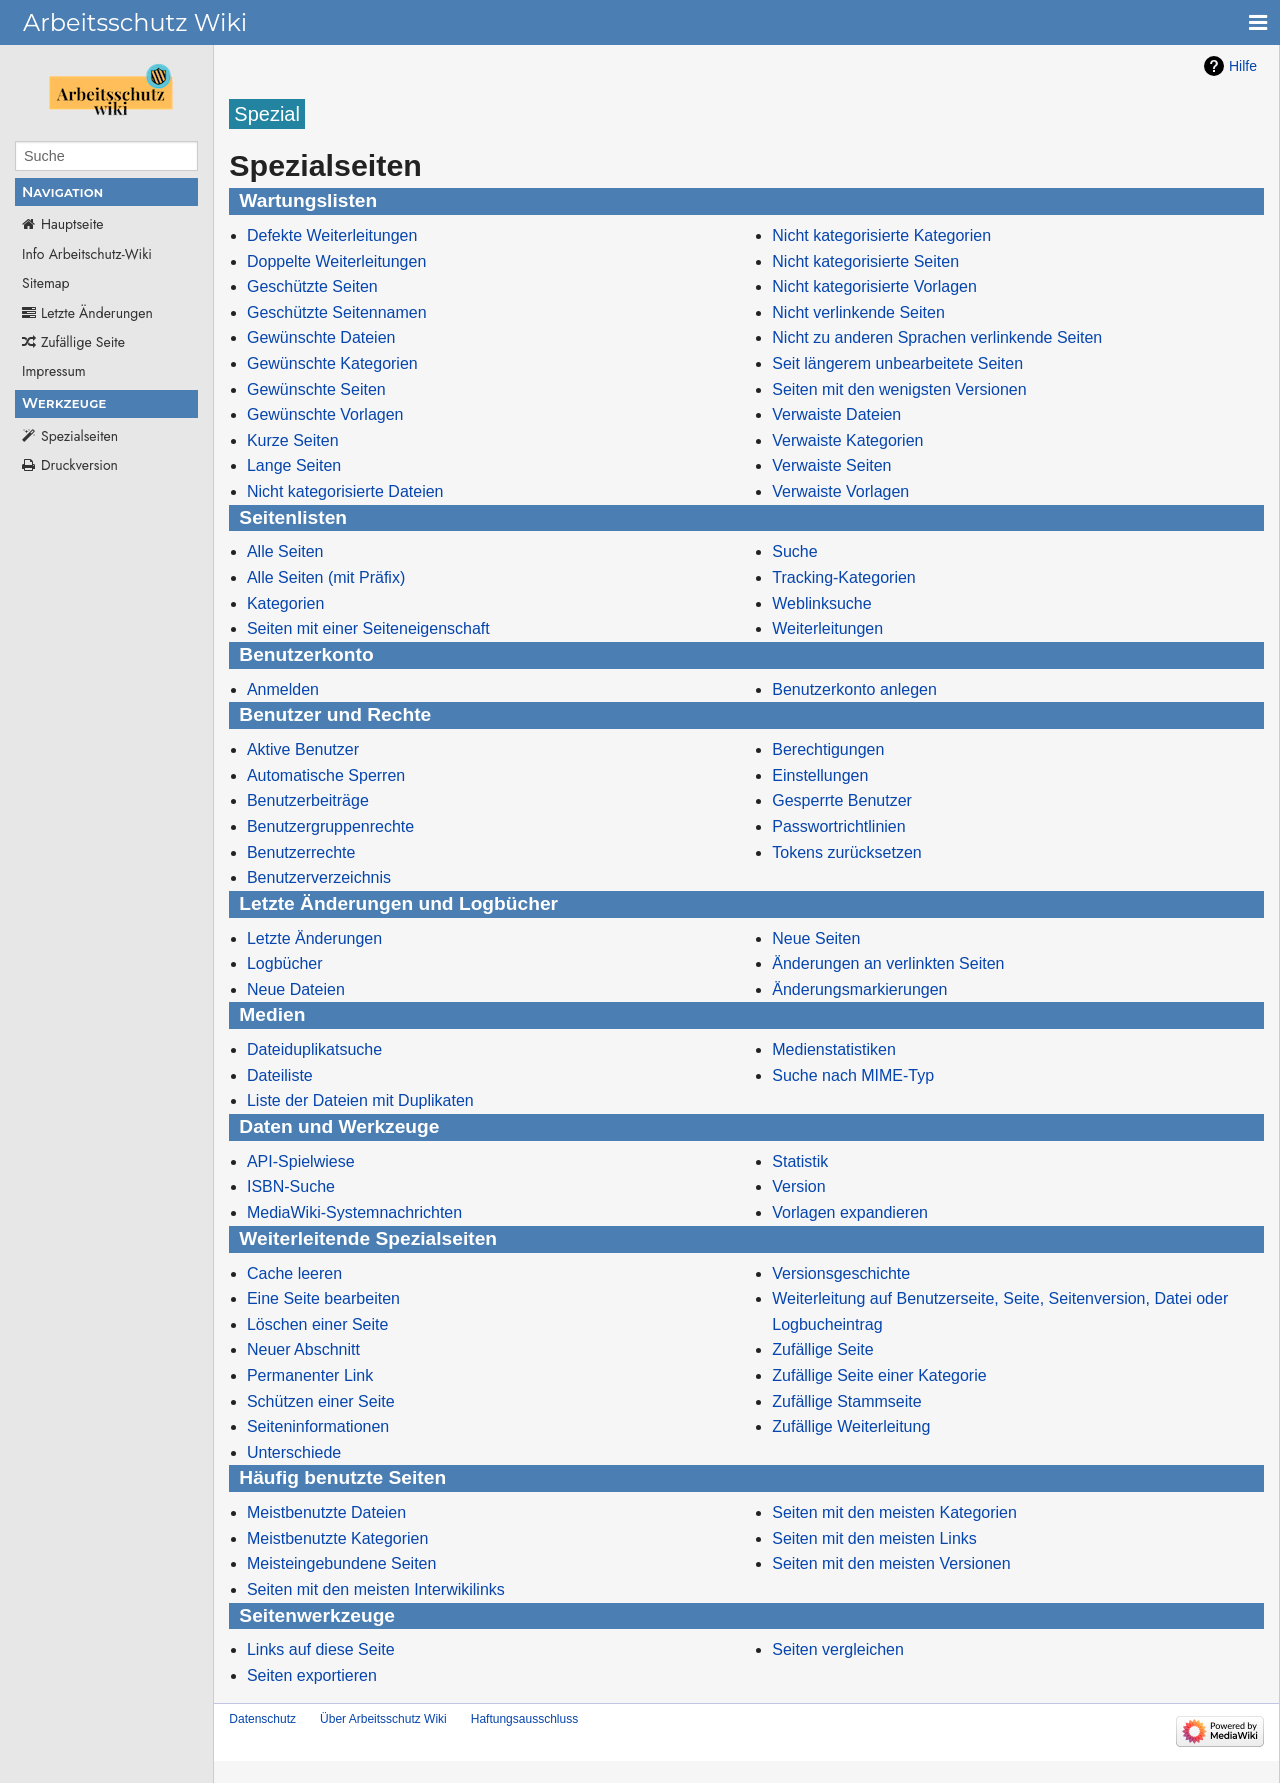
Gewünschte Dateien (321, 337)
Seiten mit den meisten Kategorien (894, 1512)
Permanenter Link (310, 1375)
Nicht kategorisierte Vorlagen (874, 286)
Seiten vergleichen (838, 1649)
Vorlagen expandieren (850, 1212)
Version (798, 1186)
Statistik (800, 1161)
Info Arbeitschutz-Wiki (87, 254)
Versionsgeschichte (841, 1273)
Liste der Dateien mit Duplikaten (360, 1100)
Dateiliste (280, 1075)
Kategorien (285, 603)
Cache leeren (294, 1273)
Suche (794, 551)
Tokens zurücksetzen (846, 852)
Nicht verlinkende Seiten (858, 312)
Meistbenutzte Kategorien (337, 1538)
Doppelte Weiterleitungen (336, 261)
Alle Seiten (285, 551)
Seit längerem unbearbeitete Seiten (897, 363)
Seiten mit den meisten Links (874, 1538)
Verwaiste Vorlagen (840, 491)
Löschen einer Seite (317, 1324)
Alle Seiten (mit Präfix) (326, 577)
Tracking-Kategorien (843, 577)
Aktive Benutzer (303, 749)
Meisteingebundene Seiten (341, 1563)
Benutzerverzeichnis (319, 877)
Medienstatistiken (834, 1049)
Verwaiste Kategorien (847, 440)
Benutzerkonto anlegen (854, 689)
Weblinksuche (821, 603)
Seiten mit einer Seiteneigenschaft (368, 628)
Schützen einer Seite (321, 1401)
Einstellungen (820, 775)
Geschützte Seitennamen (337, 312)
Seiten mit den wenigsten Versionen (899, 389)
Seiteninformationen (318, 1426)
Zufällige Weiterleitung (851, 1426)
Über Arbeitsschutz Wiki (383, 1719)
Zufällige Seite (83, 342)
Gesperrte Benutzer (842, 800)
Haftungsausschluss (524, 1719)
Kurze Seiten (293, 440)
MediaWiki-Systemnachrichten (354, 1212)
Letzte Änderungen (97, 313)
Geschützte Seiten (312, 286)
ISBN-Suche (291, 1186)
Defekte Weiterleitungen (332, 235)
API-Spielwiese (301, 1161)
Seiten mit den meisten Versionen (891, 1563)
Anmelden (283, 689)
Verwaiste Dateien (836, 414)
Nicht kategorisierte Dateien (345, 491)
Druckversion (79, 465)
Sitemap (46, 283)
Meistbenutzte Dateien (326, 1512)
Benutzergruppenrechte (330, 826)
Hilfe (1243, 66)
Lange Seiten (294, 465)
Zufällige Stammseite (846, 1401)
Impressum (54, 371)
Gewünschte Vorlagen (325, 414)
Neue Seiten (816, 938)
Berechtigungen (828, 749)
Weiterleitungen (827, 628)
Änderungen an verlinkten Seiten (888, 963)
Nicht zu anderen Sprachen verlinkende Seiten (937, 337)
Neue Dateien (296, 989)
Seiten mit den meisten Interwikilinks (376, 1589)
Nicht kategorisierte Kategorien (881, 235)
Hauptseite (72, 224)
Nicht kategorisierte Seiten (865, 261)
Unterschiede (294, 1452)
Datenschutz (262, 1719)
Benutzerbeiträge (308, 800)
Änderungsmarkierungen (859, 989)
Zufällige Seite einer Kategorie (879, 1375)
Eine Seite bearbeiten (323, 1298)
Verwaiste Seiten (831, 465)
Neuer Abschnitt (303, 1349)
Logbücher (285, 963)
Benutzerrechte (301, 852)
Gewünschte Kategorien (332, 363)
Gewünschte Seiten (316, 389)
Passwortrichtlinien (838, 826)
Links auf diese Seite (321, 1649)
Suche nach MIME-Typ (853, 1075)
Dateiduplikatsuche (314, 1049)
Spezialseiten (79, 436)
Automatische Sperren (326, 775)
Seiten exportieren (312, 1675)
